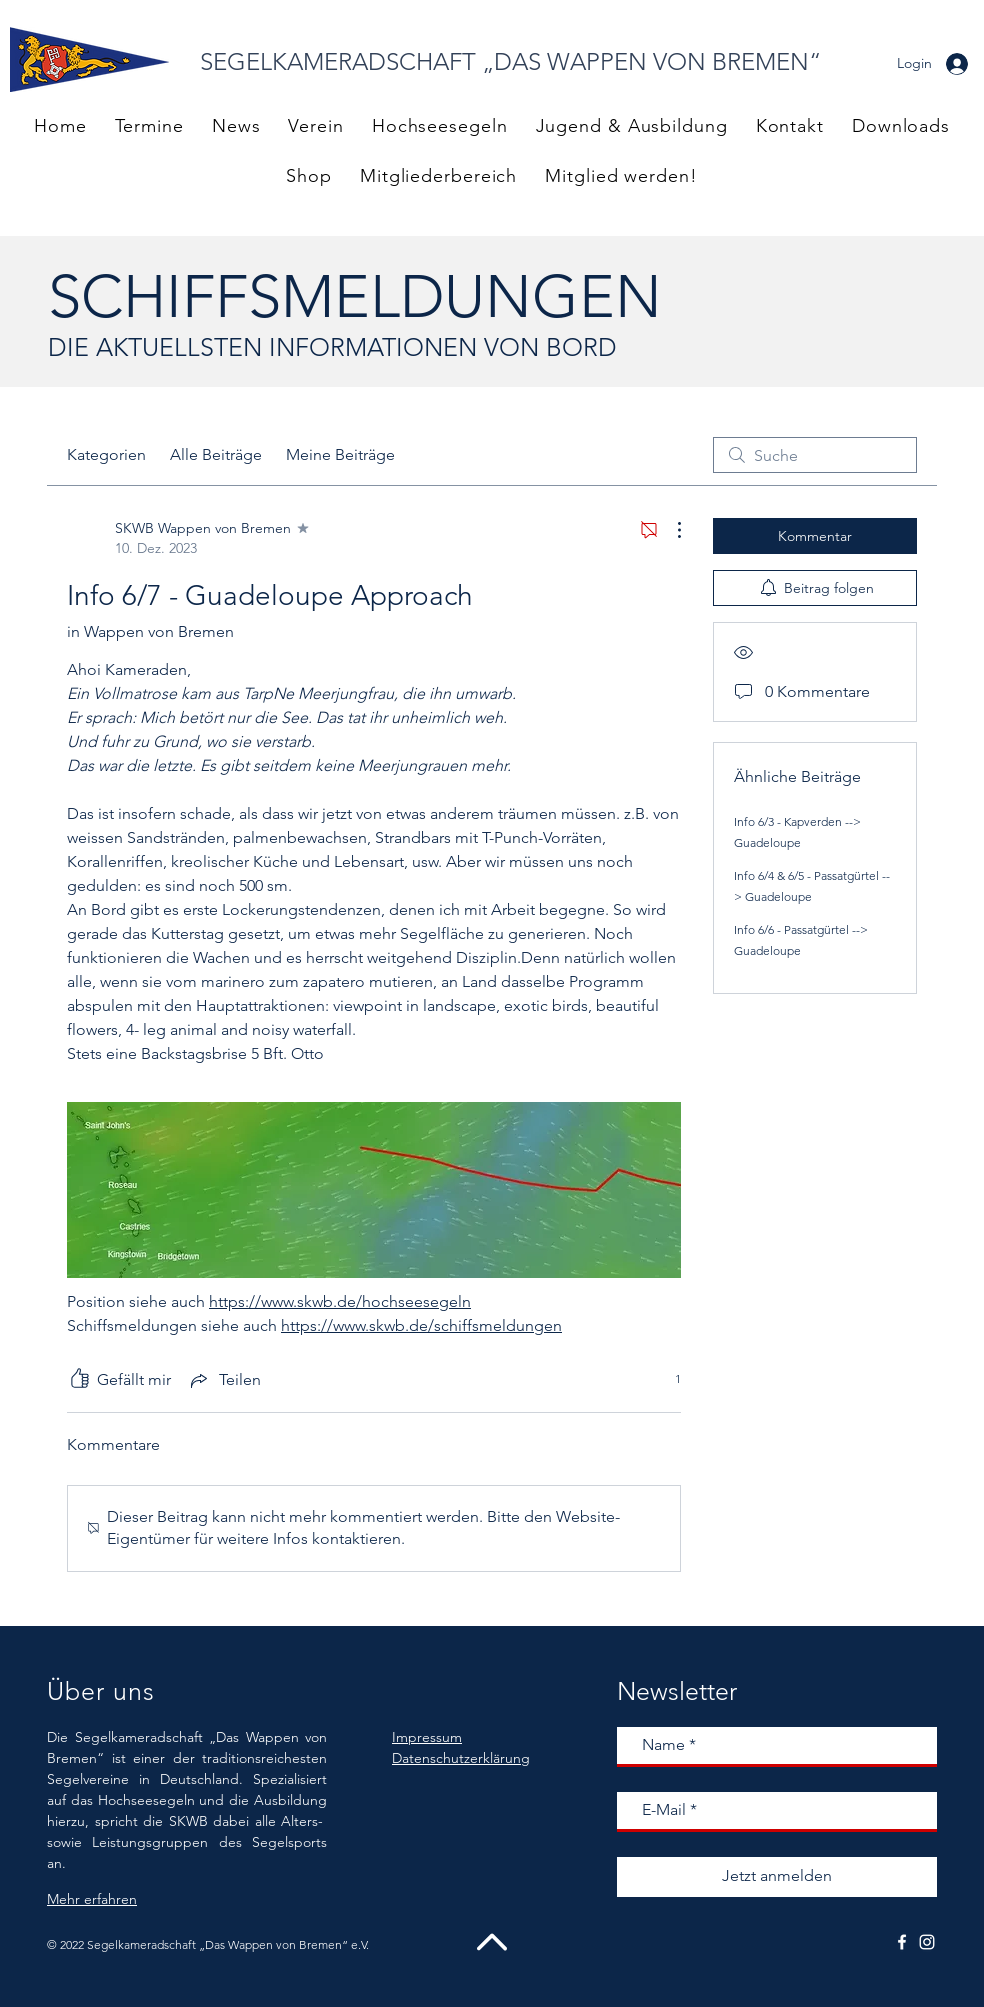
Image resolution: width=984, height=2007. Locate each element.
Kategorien (106, 454)
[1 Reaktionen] (667, 1379)
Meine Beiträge (340, 454)
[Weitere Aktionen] (669, 530)
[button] (438, 176)
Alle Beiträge (216, 454)
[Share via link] (224, 1380)
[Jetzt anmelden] (777, 1877)
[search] (815, 455)
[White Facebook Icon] (902, 1942)
